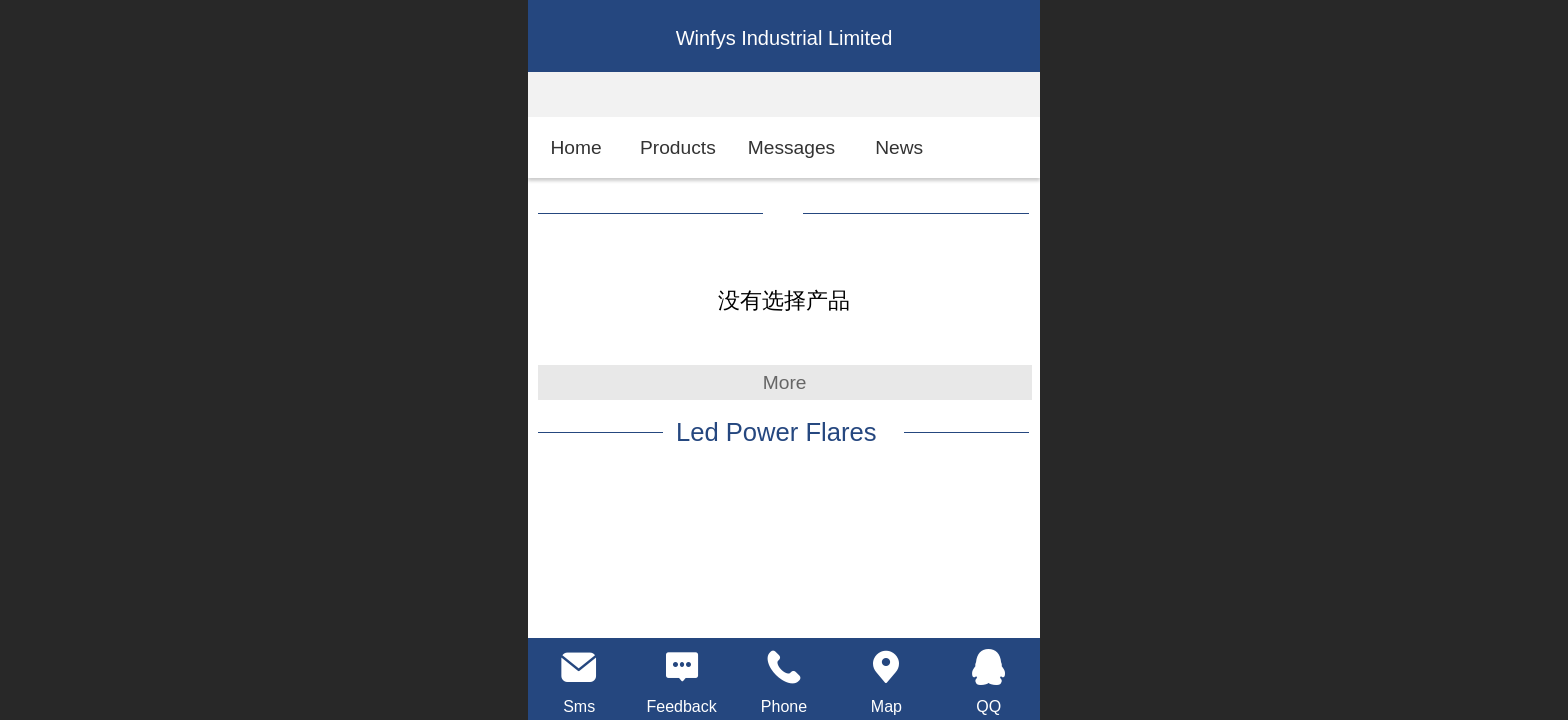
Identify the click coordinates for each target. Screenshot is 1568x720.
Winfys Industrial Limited (784, 38)
